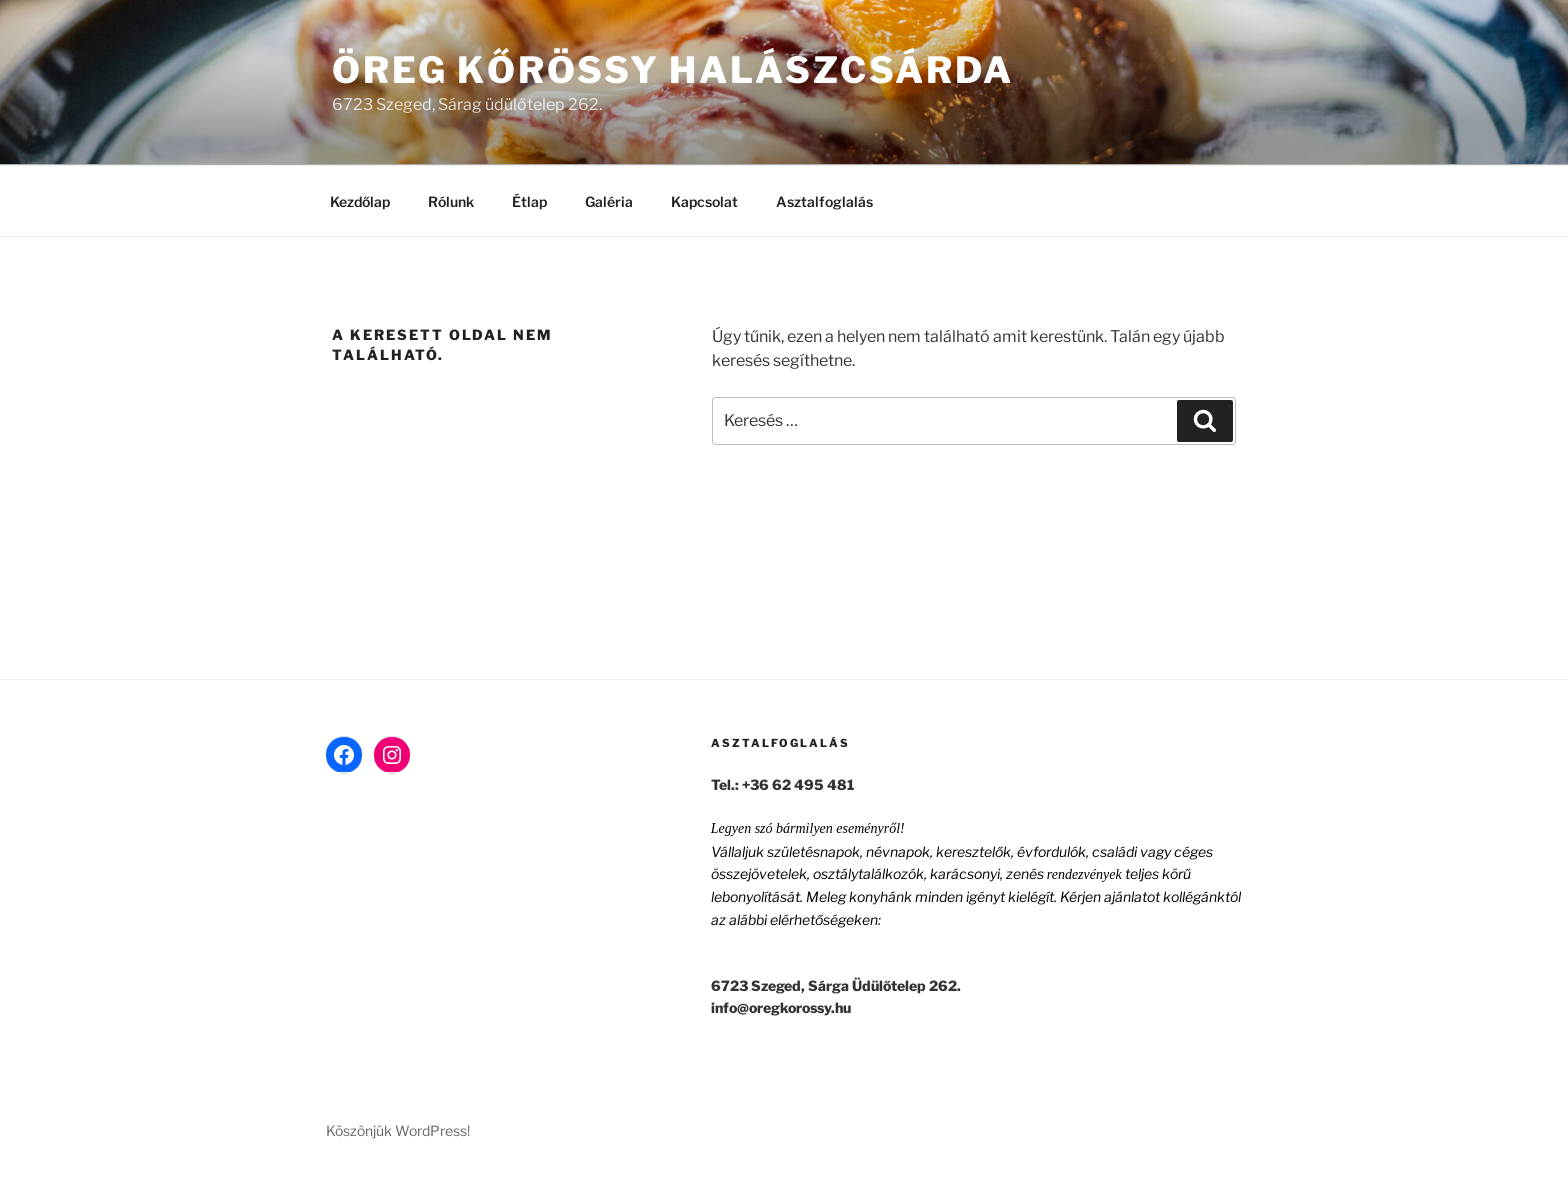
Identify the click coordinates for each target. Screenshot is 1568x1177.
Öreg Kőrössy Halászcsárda (673, 70)
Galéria (609, 201)
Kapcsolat (704, 201)
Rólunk (451, 201)
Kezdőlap (360, 201)
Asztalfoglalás (824, 201)
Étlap (529, 201)
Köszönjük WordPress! (398, 1130)
